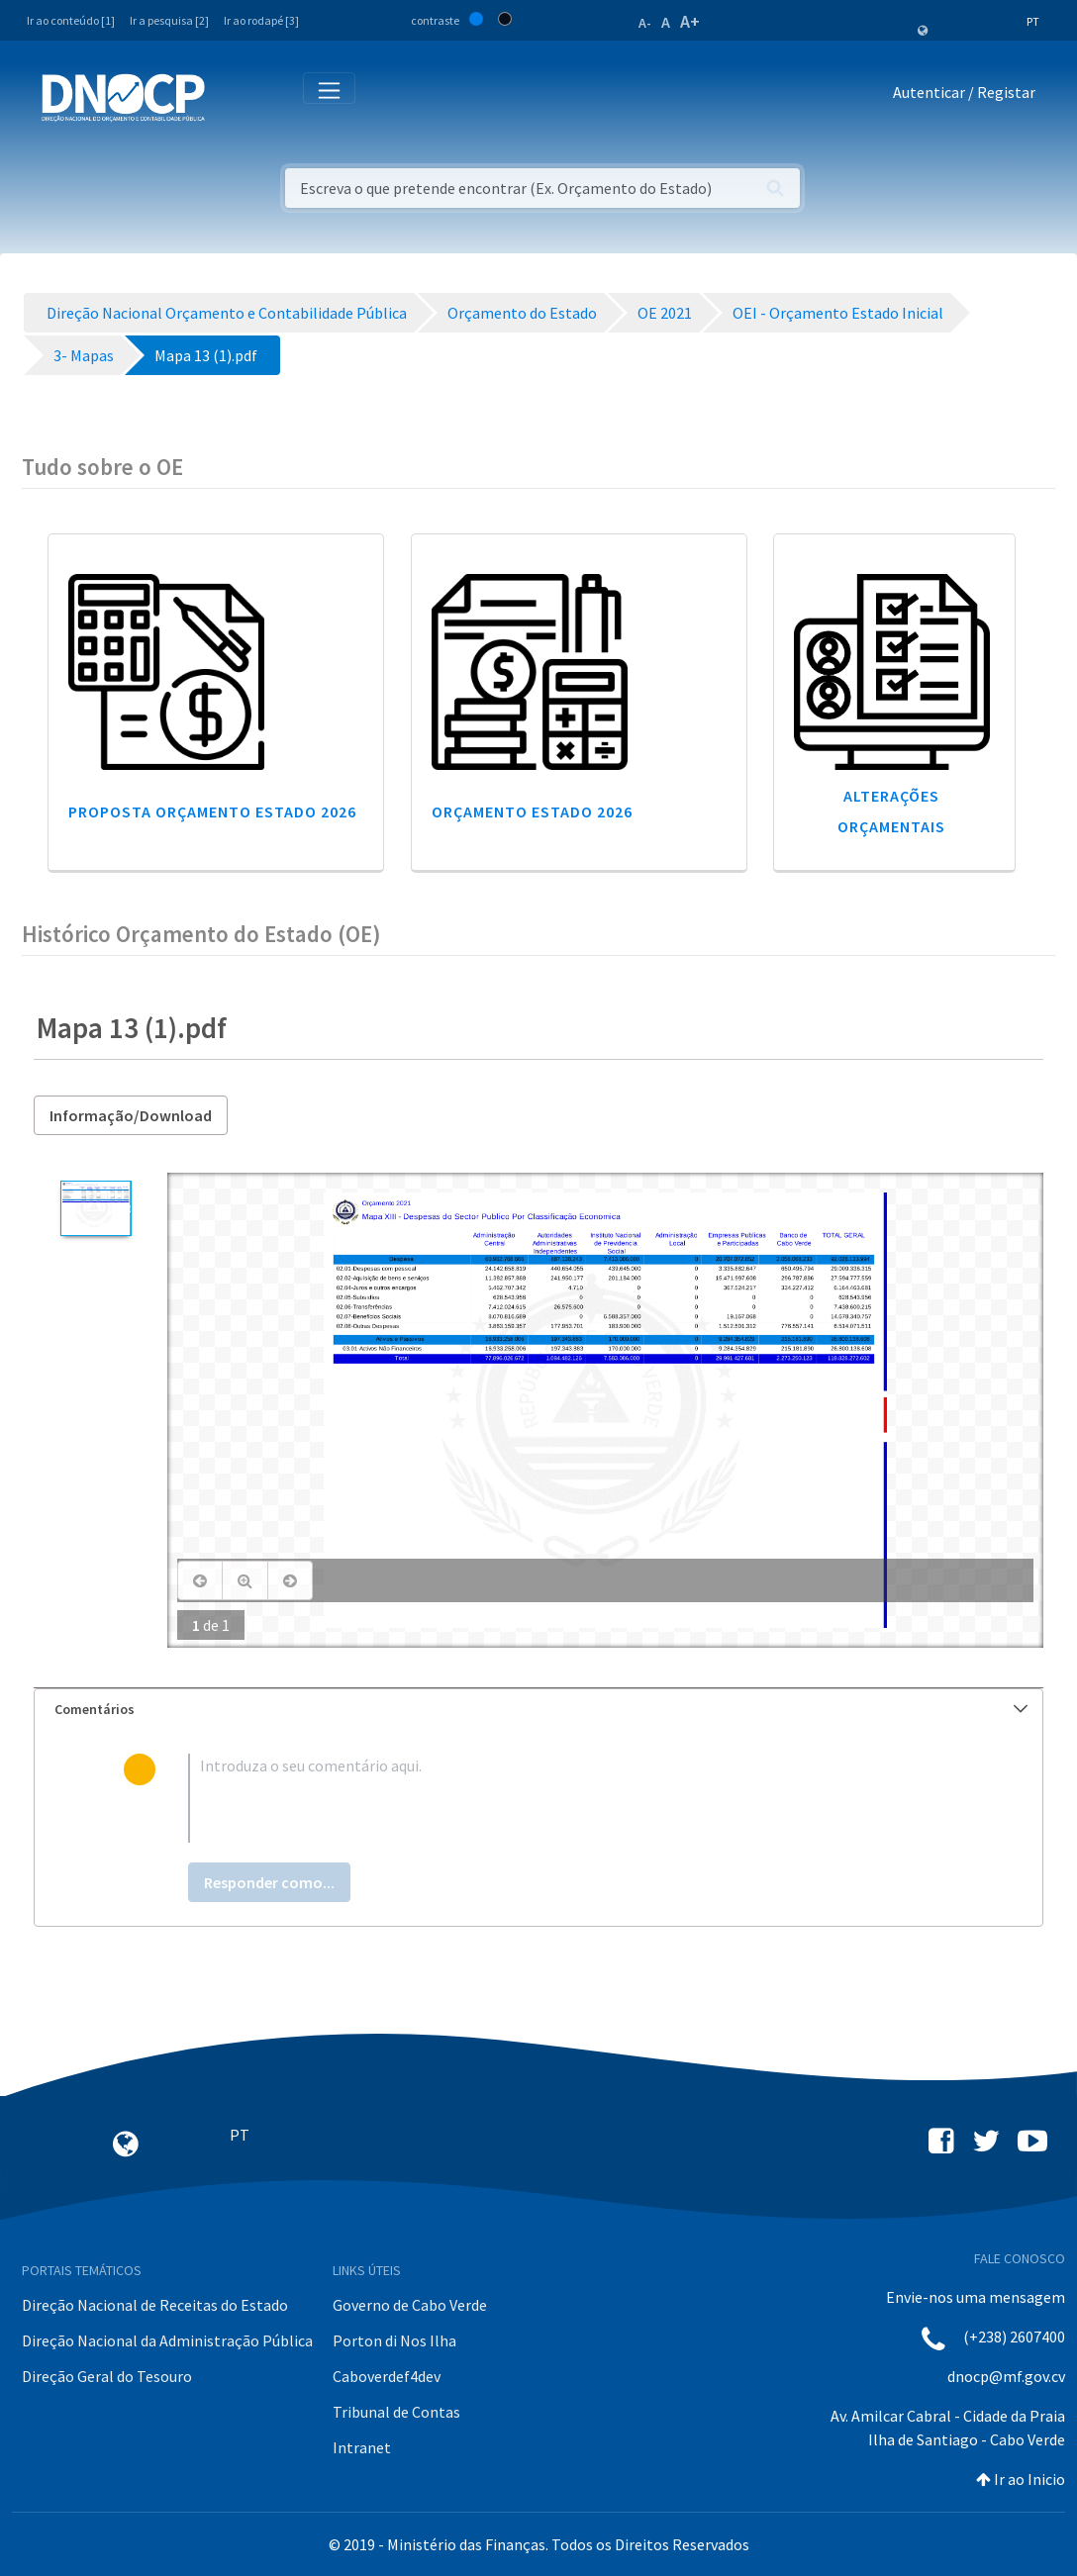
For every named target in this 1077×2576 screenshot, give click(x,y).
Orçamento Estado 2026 (532, 811)
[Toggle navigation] (231, 96)
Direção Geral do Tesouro (107, 2376)
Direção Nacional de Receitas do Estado (155, 2305)
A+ (690, 21)
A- (644, 23)
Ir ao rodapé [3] (261, 20)
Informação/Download (130, 1115)
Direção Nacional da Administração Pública (167, 2340)
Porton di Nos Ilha (394, 2340)
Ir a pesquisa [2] (169, 20)
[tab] (538, 1709)
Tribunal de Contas (396, 2412)
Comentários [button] (541, 1709)
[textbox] (570, 1798)
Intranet (362, 2447)
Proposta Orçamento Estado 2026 (212, 811)
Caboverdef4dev (387, 2376)
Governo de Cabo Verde (410, 2305)
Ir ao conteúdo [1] (71, 20)
